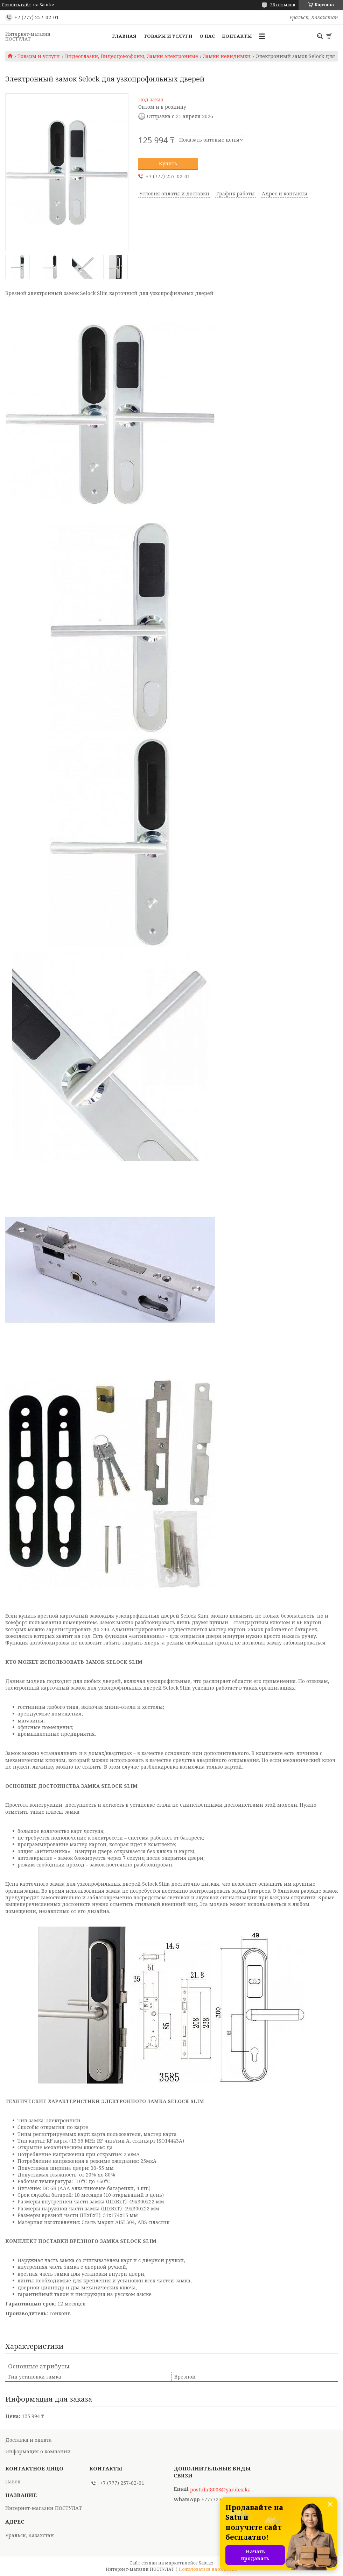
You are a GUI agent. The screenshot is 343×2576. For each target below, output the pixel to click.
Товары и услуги (168, 36)
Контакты (237, 36)
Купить (168, 163)
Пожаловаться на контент (207, 2569)
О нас (207, 36)
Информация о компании (38, 2451)
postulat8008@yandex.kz (220, 2490)
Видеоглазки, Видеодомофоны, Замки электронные (131, 56)
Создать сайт (16, 4)
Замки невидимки (227, 56)
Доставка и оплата (28, 2440)
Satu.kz (206, 2563)
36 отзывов (282, 5)
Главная (124, 36)
